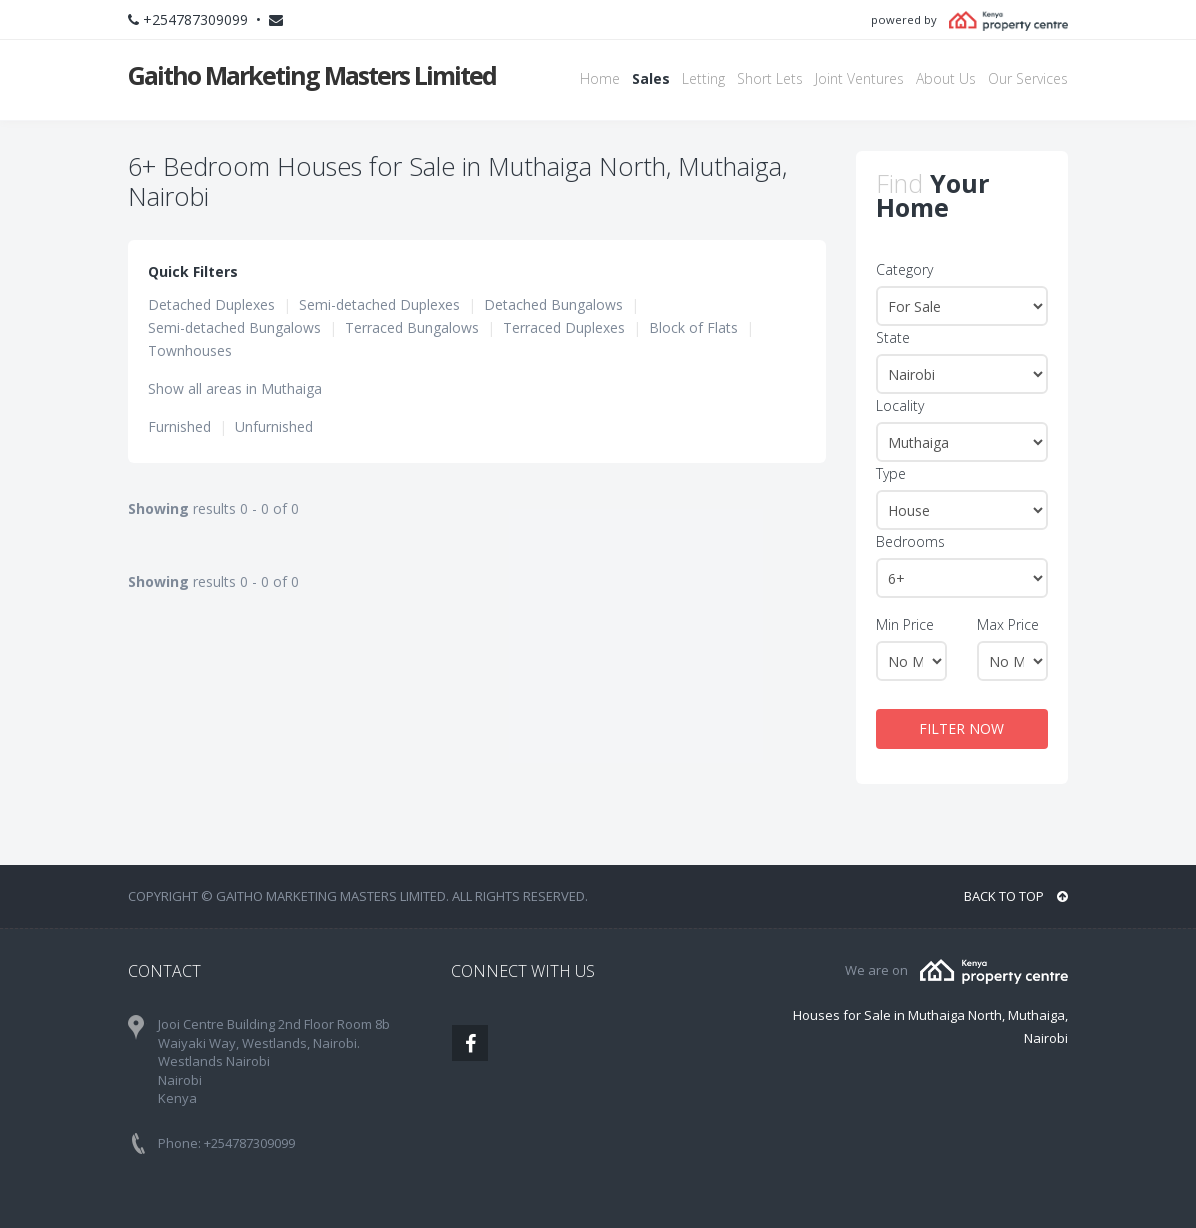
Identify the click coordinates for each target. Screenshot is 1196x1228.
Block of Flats (693, 327)
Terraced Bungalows (412, 327)
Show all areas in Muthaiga (235, 388)
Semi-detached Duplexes (379, 304)
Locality (900, 405)
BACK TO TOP (1016, 896)
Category (904, 269)
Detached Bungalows (553, 304)
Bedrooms (910, 541)
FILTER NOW (961, 728)
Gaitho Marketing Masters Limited (312, 75)
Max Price (1008, 624)
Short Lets (770, 78)
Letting (703, 78)
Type (891, 473)
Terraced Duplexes (564, 327)
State (893, 337)
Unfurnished (274, 426)
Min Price (905, 624)
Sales (651, 78)
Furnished (179, 426)
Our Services (1028, 78)
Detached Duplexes (211, 304)
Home (600, 78)
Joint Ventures (859, 78)
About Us (946, 78)
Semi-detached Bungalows (234, 327)
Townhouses (190, 350)
